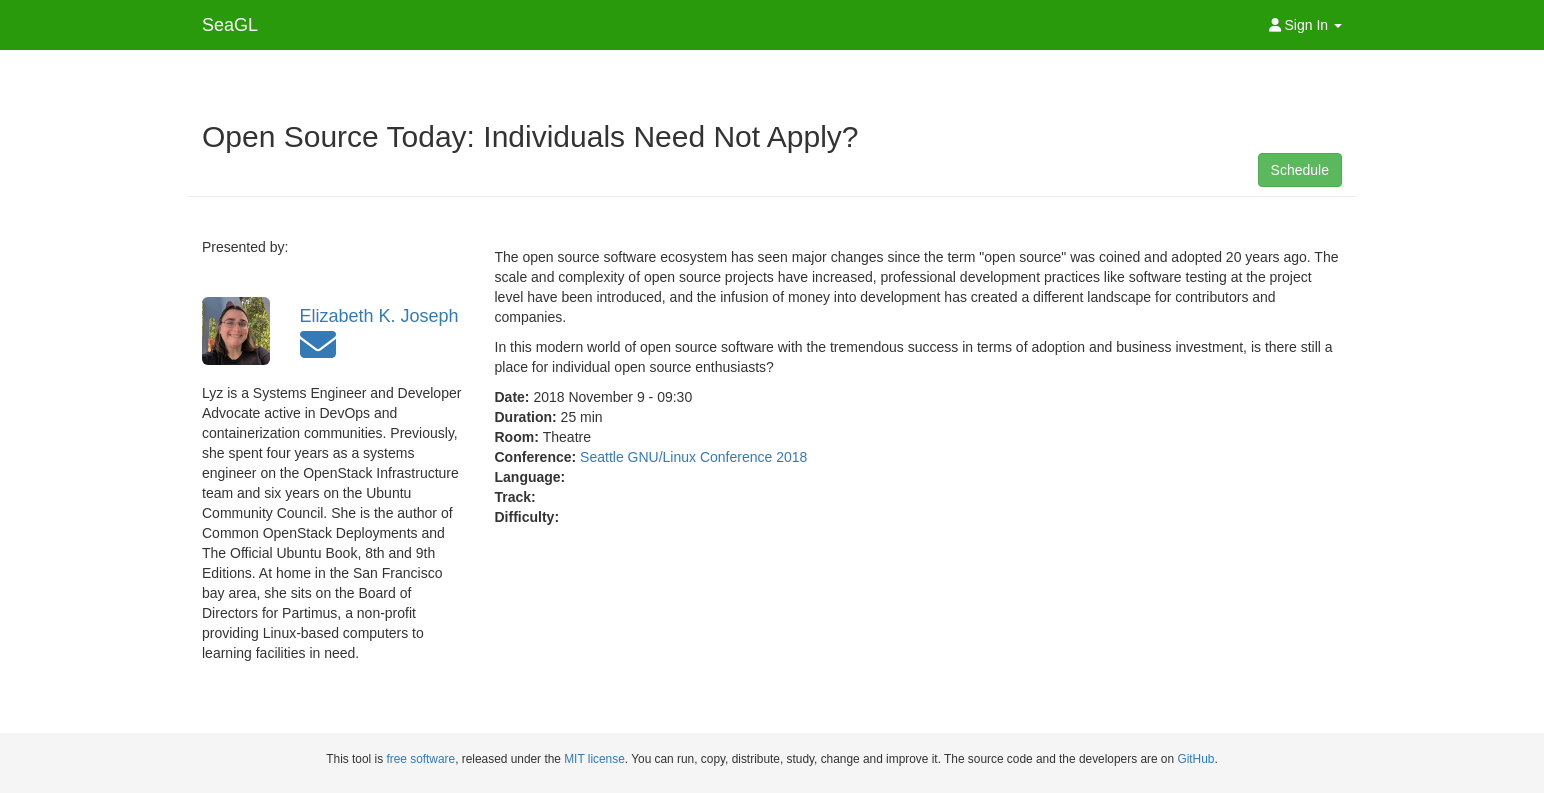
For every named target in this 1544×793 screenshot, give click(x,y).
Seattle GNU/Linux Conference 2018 (693, 457)
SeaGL (230, 25)
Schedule (1300, 170)
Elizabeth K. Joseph (379, 316)
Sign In (1305, 25)
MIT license (594, 759)
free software (420, 759)
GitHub (1195, 759)
